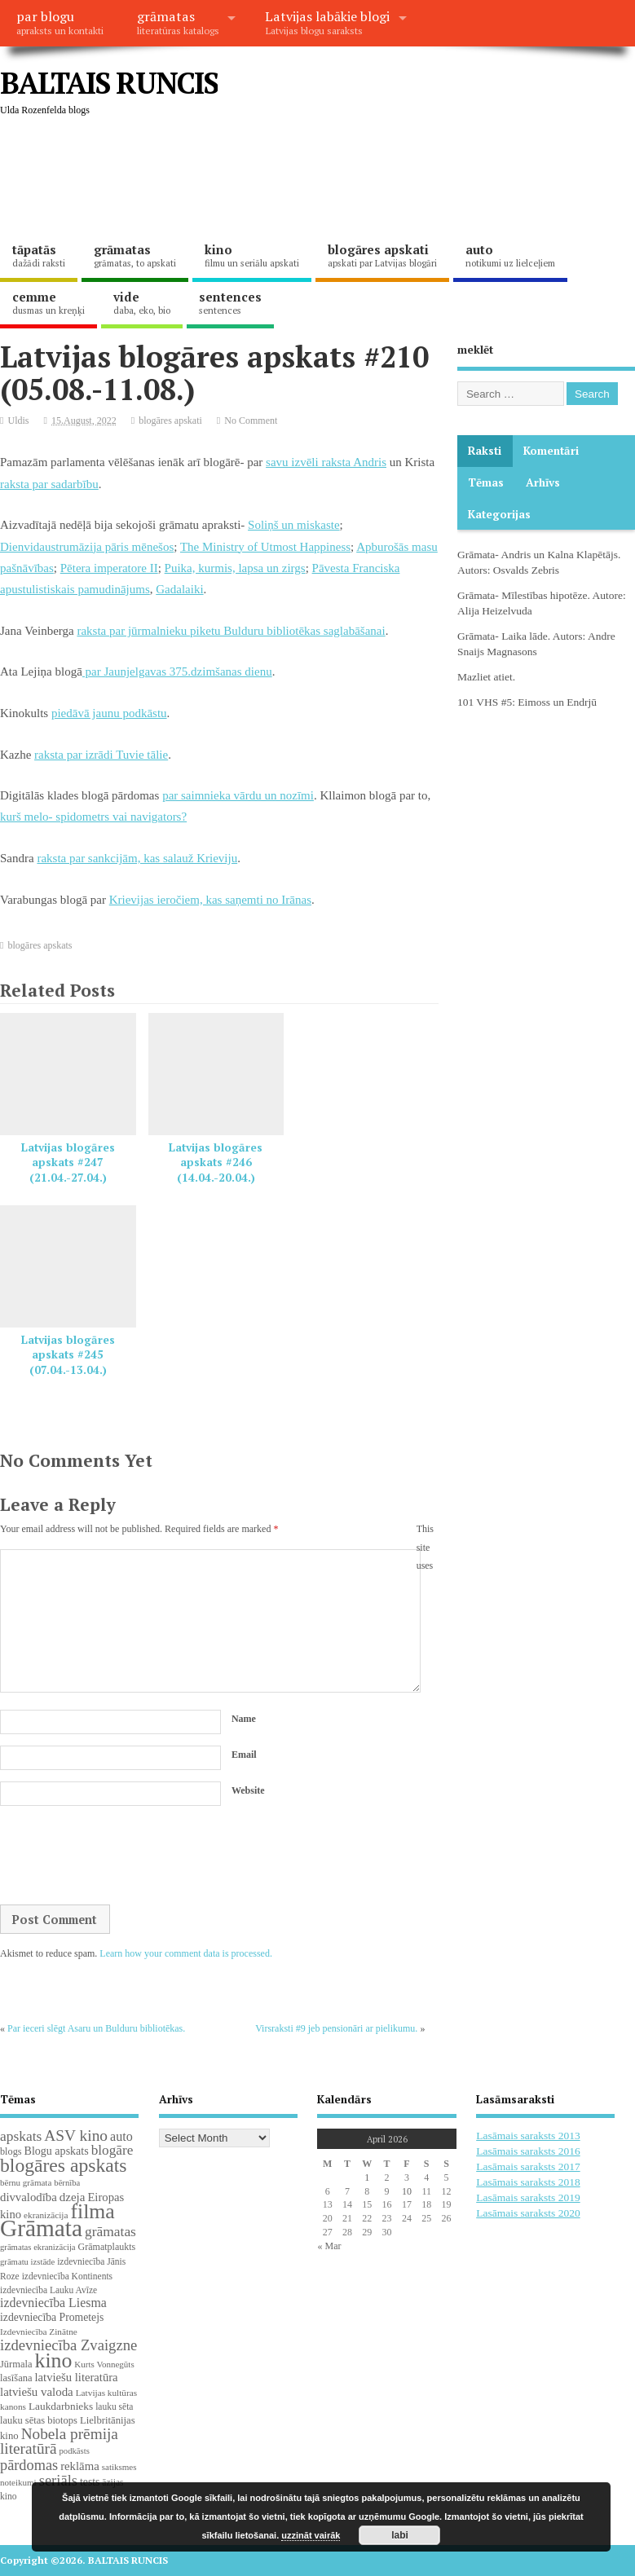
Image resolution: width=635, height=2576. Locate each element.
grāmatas (178, 22)
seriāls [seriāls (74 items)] (58, 2480)
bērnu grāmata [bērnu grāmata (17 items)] (25, 2182)
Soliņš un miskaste (294, 524)
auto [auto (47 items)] (121, 2136)
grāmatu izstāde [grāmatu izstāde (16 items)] (27, 2261)
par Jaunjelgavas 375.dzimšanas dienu (177, 671)
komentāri (551, 450)
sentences (230, 302)
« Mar (329, 2246)
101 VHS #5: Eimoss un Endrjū (527, 702)
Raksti (484, 450)
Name (244, 1718)
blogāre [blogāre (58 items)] (112, 2150)
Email (244, 1754)
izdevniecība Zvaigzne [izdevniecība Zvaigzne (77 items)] (68, 2345)
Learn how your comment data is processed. (185, 1953)
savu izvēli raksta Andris (326, 462)
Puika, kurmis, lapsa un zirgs (235, 568)
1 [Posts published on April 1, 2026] (366, 2177)
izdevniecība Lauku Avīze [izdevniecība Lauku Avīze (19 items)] (48, 2290)
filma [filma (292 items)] (92, 2211)
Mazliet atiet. (486, 677)
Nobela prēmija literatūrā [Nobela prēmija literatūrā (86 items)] (59, 2441)
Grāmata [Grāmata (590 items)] (41, 2228)
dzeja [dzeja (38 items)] (73, 2197)
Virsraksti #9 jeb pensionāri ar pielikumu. (336, 2028)
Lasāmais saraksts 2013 (528, 2135)
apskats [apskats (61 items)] (21, 2136)
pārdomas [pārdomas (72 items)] (29, 2465)
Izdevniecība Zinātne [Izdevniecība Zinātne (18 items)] (38, 2331)
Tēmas (486, 482)
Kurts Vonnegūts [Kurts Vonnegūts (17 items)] (104, 2364)
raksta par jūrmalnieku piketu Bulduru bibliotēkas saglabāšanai (231, 630)
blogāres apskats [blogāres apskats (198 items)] (63, 2165)
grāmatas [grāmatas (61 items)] (110, 2231)
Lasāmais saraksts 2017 (528, 2166)
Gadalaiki (179, 589)
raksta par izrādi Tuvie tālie (101, 754)
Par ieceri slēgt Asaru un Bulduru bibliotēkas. (96, 2028)
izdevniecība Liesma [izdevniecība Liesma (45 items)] (53, 2303)
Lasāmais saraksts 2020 (528, 2213)
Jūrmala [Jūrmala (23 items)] (16, 2364)
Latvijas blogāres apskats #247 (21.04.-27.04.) (68, 1163)
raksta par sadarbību (49, 484)
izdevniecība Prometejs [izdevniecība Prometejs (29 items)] (52, 2317)
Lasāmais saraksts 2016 (528, 2151)
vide (141, 302)
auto (510, 255)
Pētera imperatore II (109, 568)
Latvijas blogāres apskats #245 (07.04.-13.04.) (68, 1355)
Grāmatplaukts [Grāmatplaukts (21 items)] (107, 2246)
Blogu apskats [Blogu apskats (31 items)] (56, 2150)
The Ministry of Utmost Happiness (265, 546)
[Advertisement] (296, 179)
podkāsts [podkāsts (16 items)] (75, 2450)
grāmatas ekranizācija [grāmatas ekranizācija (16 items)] (38, 2247)
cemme (48, 302)
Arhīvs (543, 482)
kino (252, 255)
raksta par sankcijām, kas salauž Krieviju (137, 858)
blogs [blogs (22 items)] (11, 2151)
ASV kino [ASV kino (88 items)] (76, 2135)
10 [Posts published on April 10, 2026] (407, 2191)
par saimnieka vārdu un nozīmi (238, 795)
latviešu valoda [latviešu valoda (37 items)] (36, 2391)
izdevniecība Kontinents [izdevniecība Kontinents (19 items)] (67, 2276)
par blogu (60, 22)
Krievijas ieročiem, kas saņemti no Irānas (210, 899)
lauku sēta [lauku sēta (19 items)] (114, 2406)
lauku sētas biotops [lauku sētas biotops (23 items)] (38, 2420)
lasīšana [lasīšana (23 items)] (16, 2378)
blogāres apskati (382, 255)
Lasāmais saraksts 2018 (528, 2182)
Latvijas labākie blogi (327, 22)
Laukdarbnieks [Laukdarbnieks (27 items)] (61, 2406)
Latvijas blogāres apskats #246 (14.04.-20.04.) (215, 1163)
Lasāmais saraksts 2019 (528, 2197)
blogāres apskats (40, 945)
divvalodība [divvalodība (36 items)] (28, 2197)
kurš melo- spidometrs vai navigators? (93, 816)
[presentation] (124, 1856)
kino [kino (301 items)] (53, 2360)
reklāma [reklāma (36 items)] (79, 2466)
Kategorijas (499, 514)
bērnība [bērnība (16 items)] (67, 2182)
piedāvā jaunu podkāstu (109, 713)
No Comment (250, 420)
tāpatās (38, 255)
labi (399, 2535)
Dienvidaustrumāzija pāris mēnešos (87, 546)
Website (248, 1790)
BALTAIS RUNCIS (109, 83)
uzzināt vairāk (310, 2535)
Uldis (18, 420)
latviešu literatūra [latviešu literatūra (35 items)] (75, 2377)
